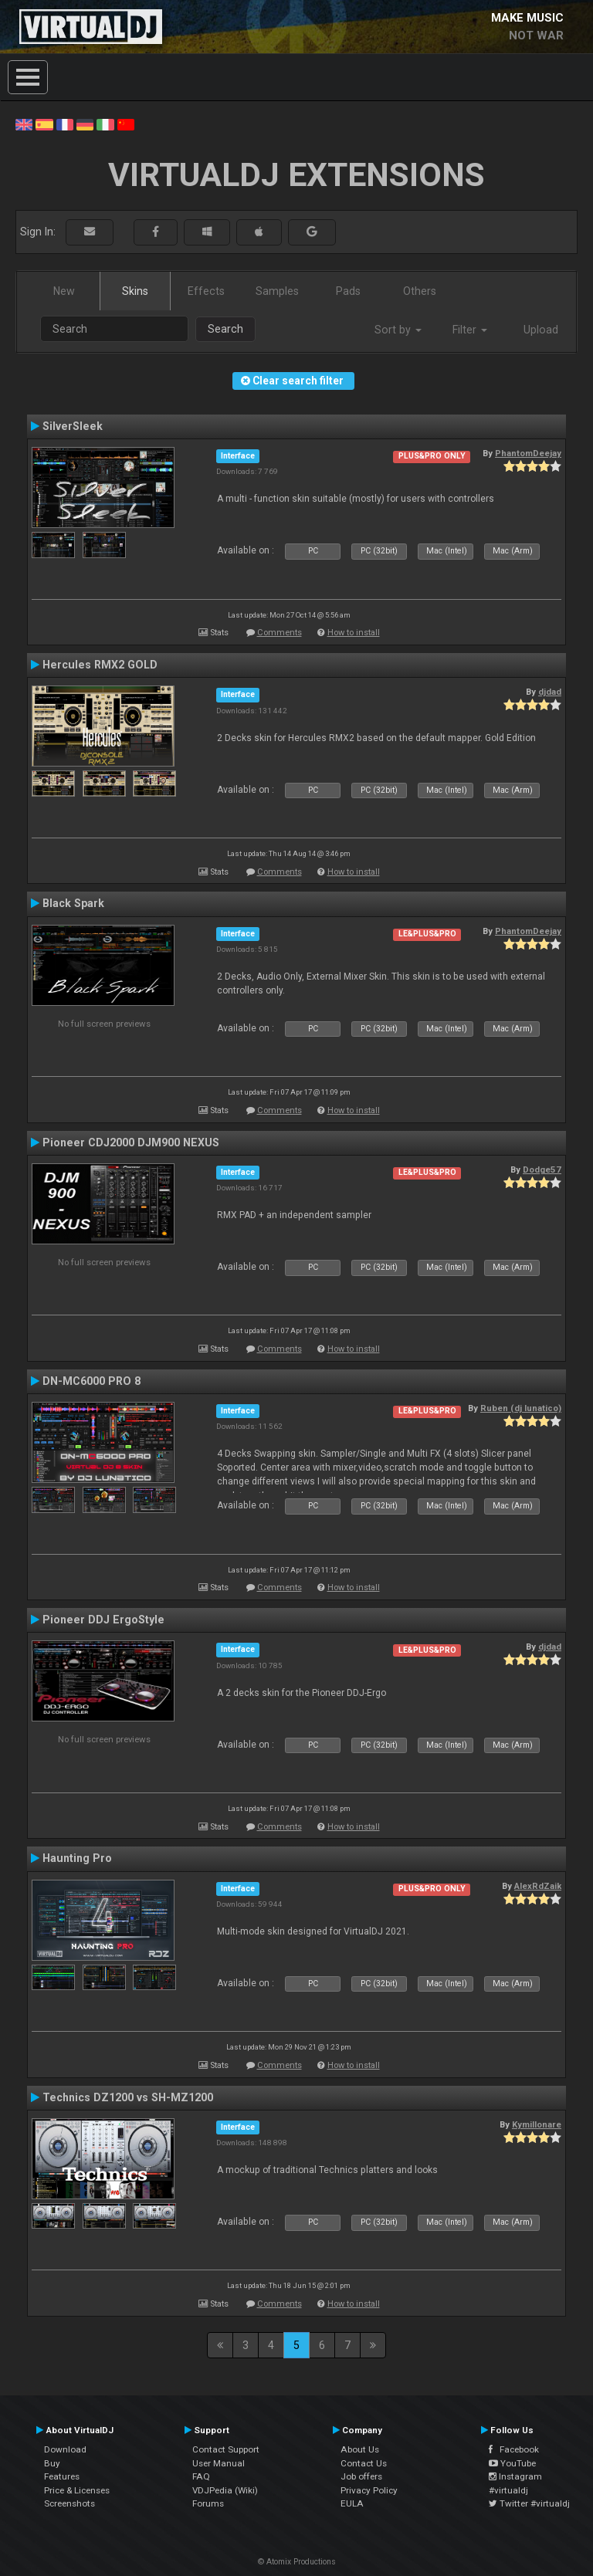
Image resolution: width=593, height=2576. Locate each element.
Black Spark (73, 903)
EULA (352, 2503)
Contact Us (364, 2463)
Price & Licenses (77, 2490)
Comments (279, 633)
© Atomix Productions (297, 2562)
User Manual (218, 2463)
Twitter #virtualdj (529, 2503)
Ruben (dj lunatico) (520, 1408)
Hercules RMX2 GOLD (100, 664)
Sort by (398, 329)
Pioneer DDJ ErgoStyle (103, 1619)
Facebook (514, 2449)
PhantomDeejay (528, 453)
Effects (206, 291)
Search (225, 329)
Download (65, 2449)
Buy (52, 2463)
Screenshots (69, 2503)
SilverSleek (72, 426)
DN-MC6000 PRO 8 (91, 1381)
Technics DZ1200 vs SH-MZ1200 (127, 2097)
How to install (353, 633)
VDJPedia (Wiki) (225, 2490)
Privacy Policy (369, 2490)
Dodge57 (542, 1169)
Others (419, 291)
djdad (549, 691)
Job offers (361, 2476)
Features (62, 2476)
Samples (277, 291)
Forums (208, 2503)
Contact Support (225, 2449)
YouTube (512, 2463)
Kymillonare (536, 2124)
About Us (360, 2449)
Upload (541, 329)
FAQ (201, 2476)
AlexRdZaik (537, 1885)
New (64, 291)
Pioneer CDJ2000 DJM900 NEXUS (130, 1142)
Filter (469, 329)
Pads (348, 291)
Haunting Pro (77, 1858)
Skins (135, 291)
